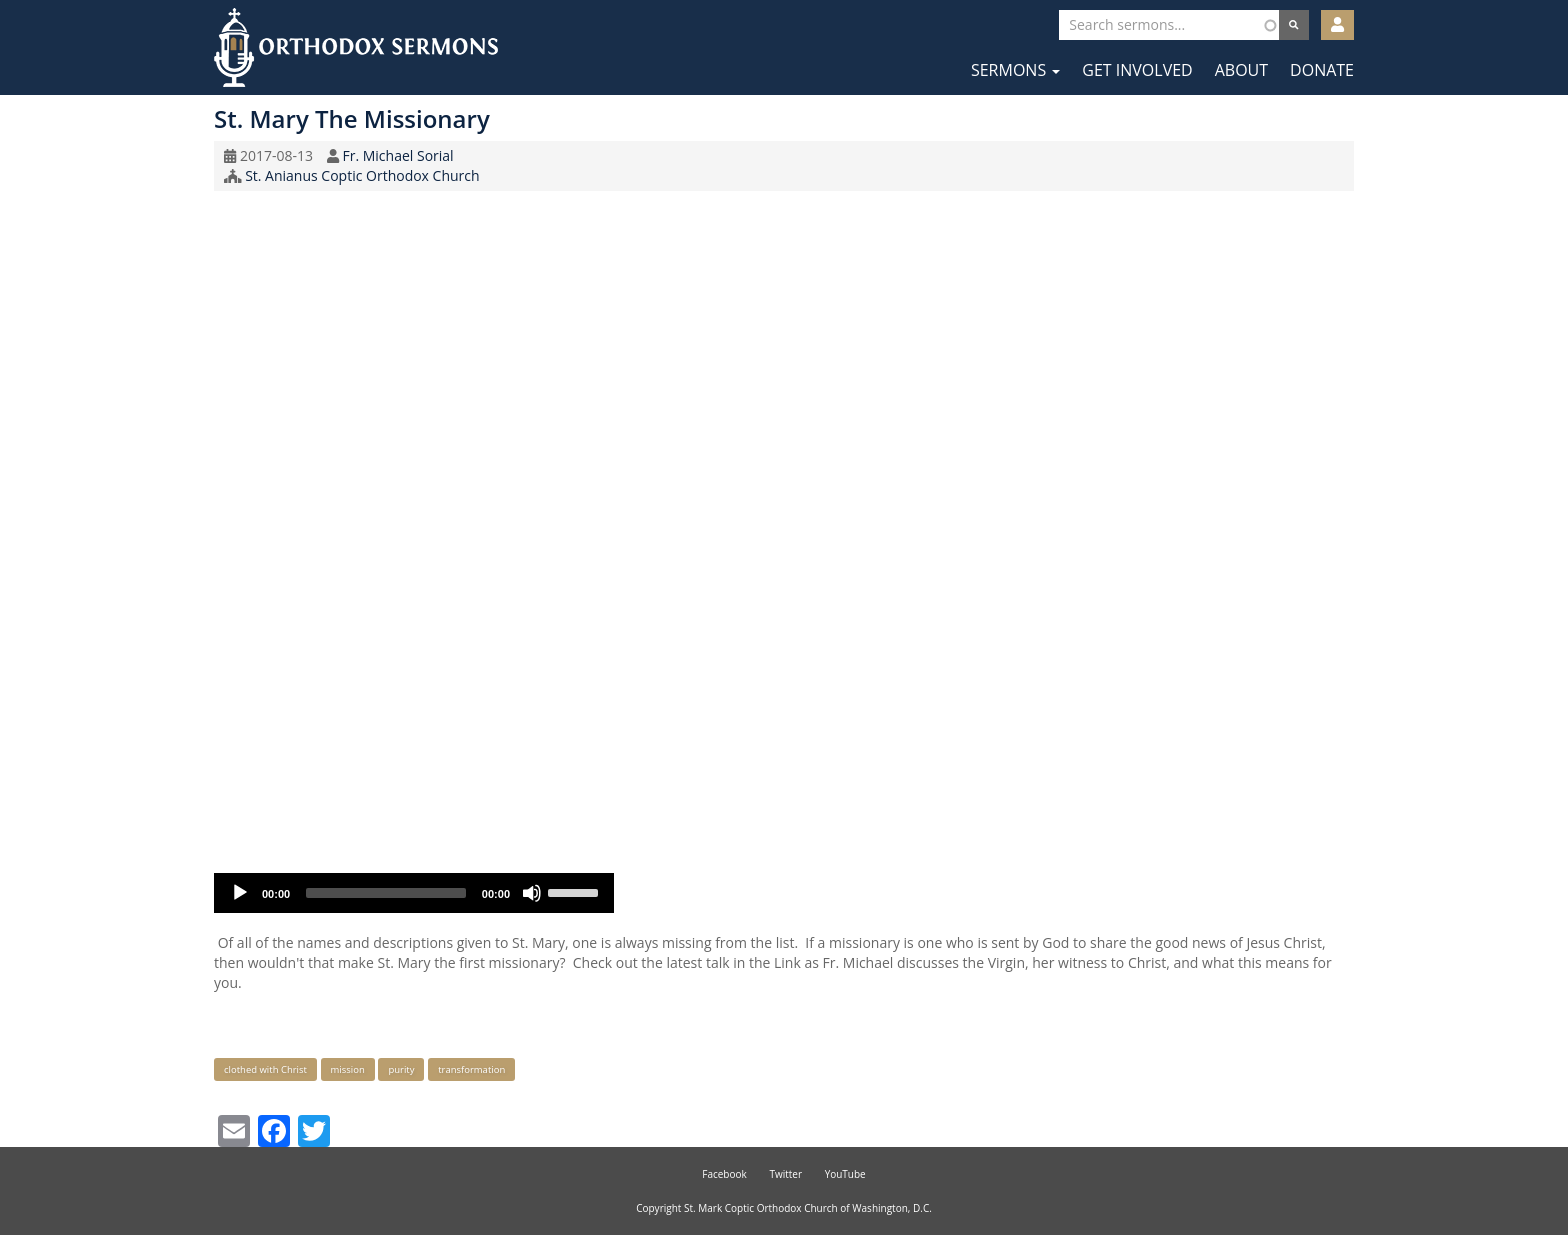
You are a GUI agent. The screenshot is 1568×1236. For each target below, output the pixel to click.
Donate (1322, 70)
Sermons (1015, 70)
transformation (471, 1069)
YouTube (845, 1174)
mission (348, 1069)
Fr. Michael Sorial (397, 155)
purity (401, 1069)
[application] (414, 893)
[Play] (240, 893)
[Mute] (532, 893)
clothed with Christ (265, 1069)
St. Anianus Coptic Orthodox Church (362, 175)
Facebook (724, 1174)
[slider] (386, 893)
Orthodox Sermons (356, 47)
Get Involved (1137, 70)
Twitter (785, 1174)
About (1241, 70)
